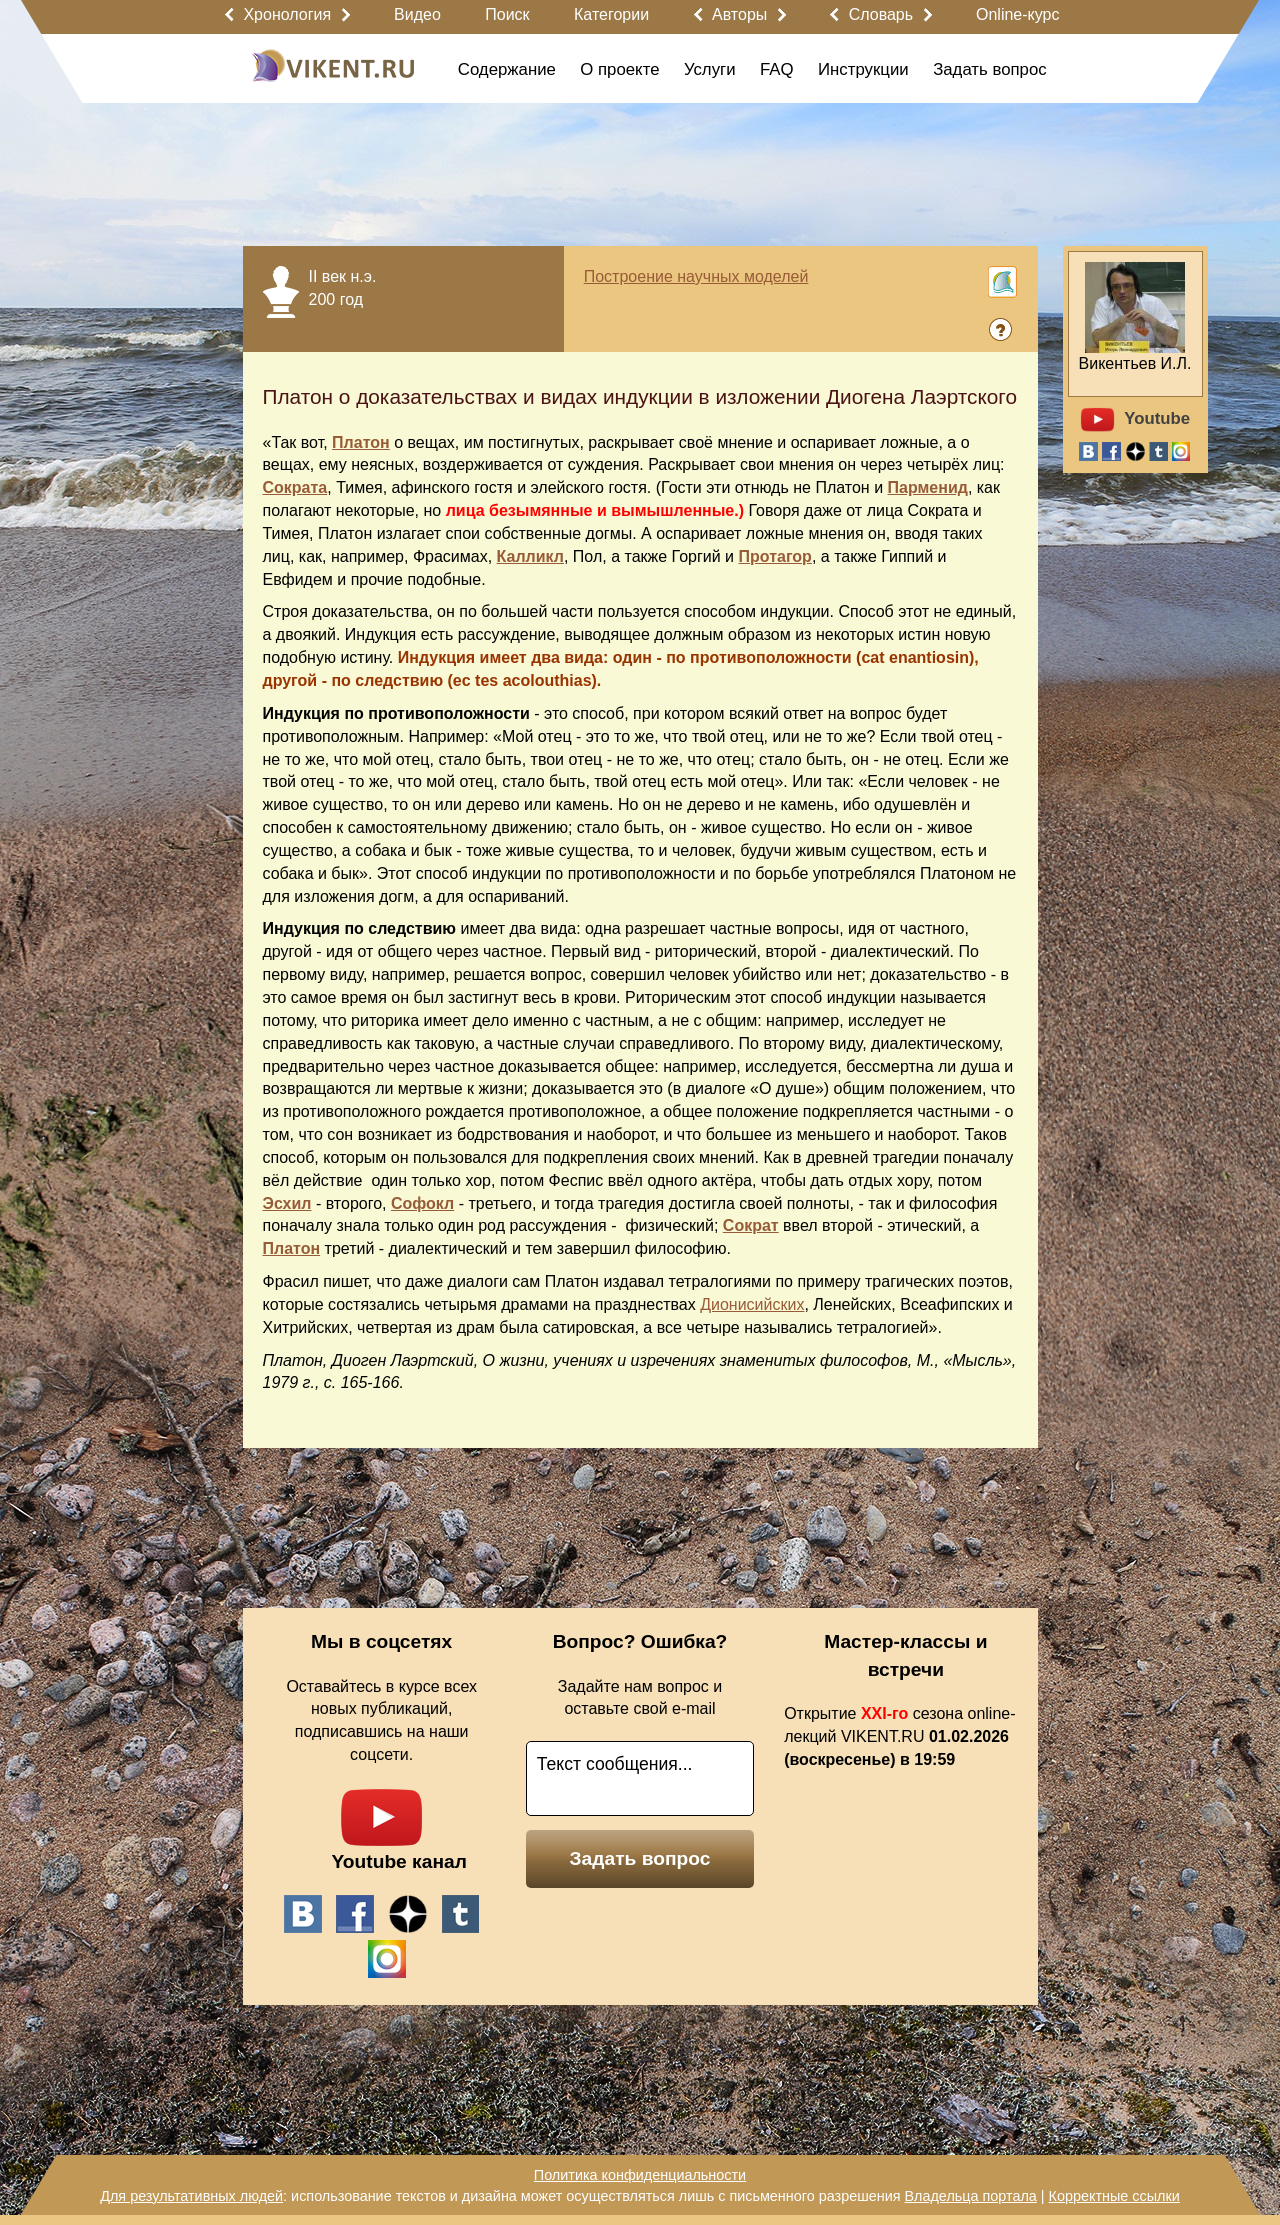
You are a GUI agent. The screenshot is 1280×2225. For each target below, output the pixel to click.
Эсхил (287, 1203)
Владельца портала (970, 2196)
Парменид (928, 487)
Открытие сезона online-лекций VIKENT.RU (899, 1736)
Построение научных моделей (696, 276)
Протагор (775, 556)
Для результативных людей (191, 2196)
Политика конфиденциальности (640, 2175)
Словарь (881, 14)
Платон (361, 442)
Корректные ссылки (1114, 2196)
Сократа (295, 487)
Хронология (287, 14)
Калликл (530, 556)
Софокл (422, 1203)
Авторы (739, 14)
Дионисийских (752, 1304)
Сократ (751, 1225)
